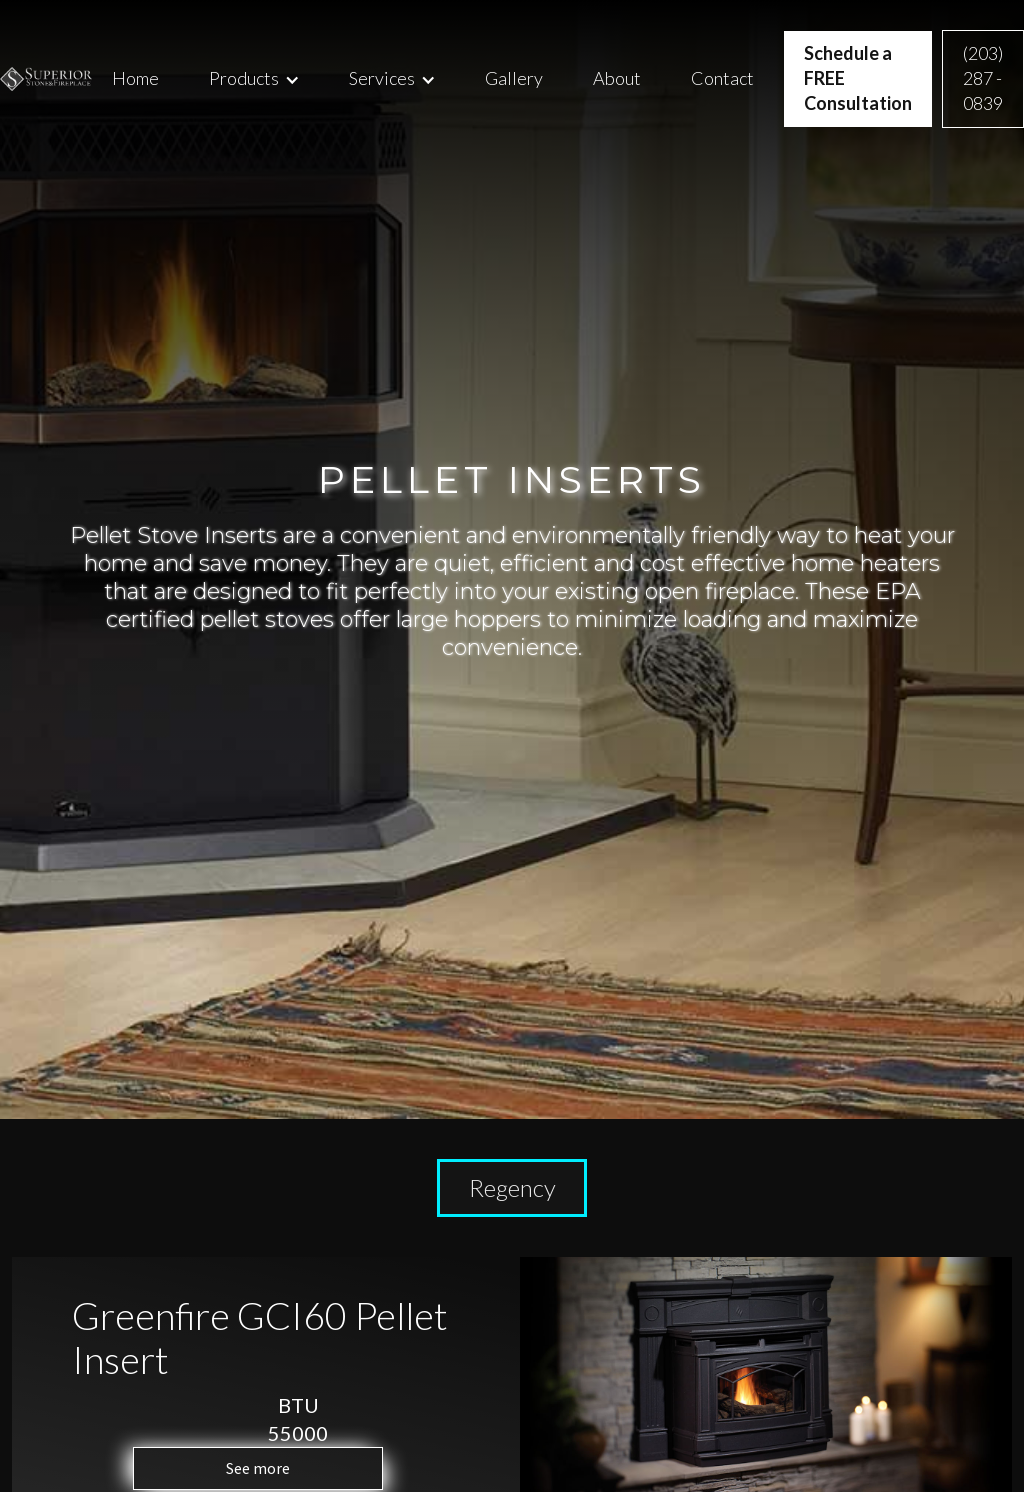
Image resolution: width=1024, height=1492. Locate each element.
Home (135, 78)
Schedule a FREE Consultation (858, 78)
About (617, 78)
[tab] (512, 1188)
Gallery (514, 78)
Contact (722, 78)
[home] (46, 79)
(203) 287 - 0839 (983, 78)
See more (258, 1468)
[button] (254, 78)
